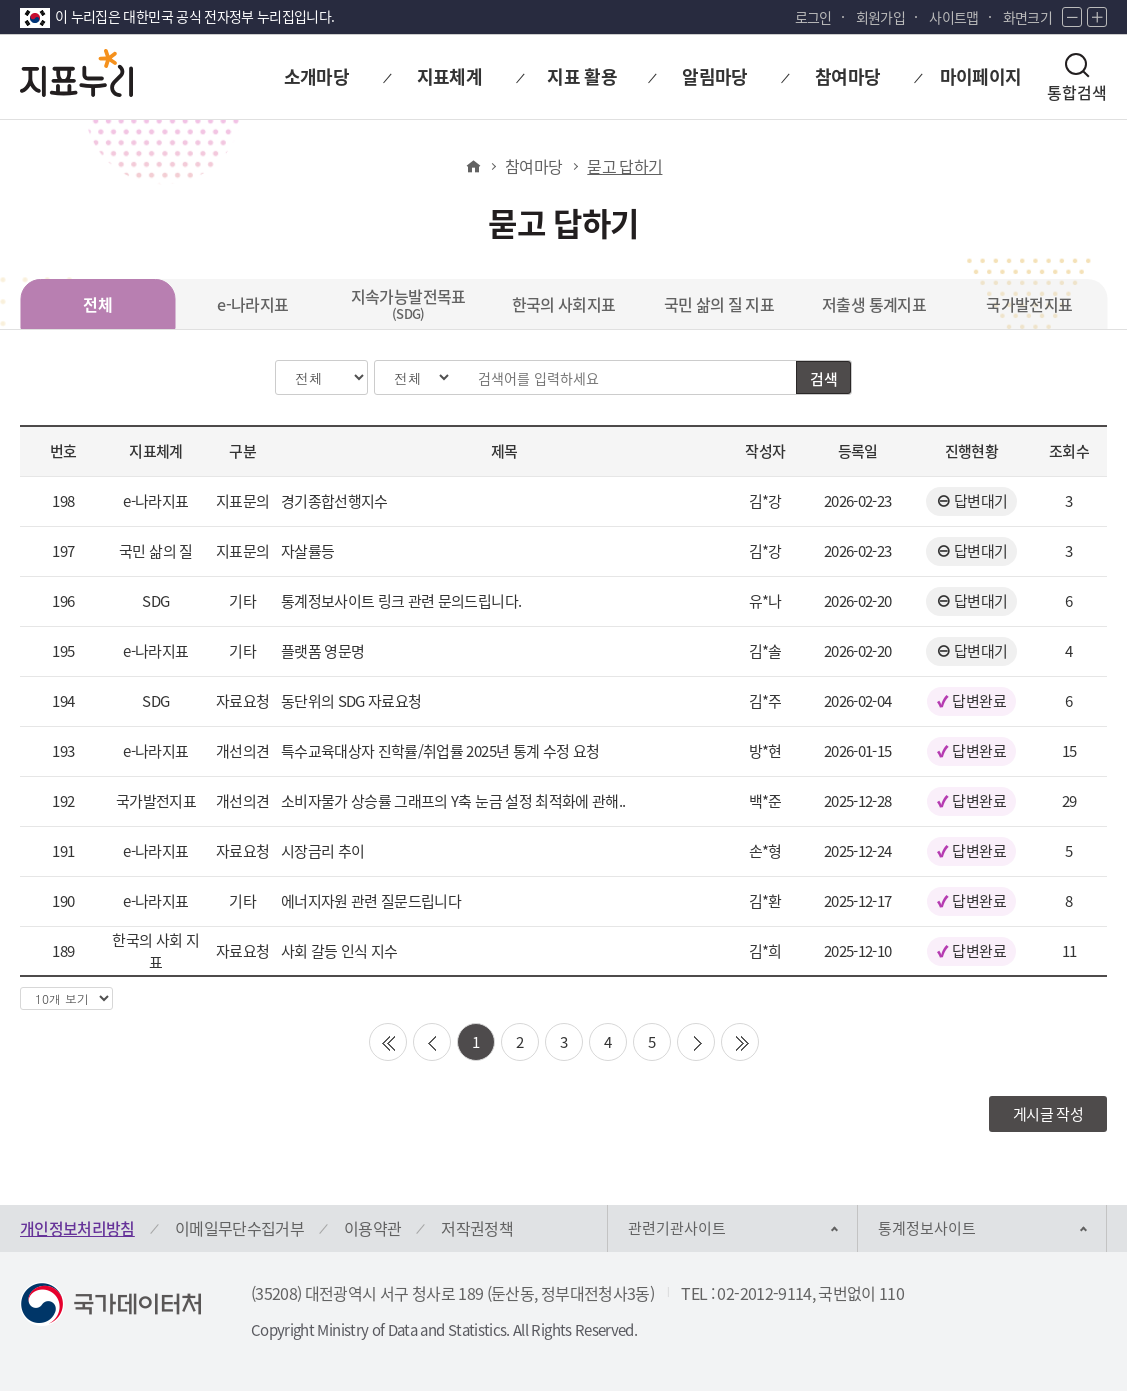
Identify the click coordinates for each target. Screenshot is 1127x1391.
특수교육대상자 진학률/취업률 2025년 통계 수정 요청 (440, 751)
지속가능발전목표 (408, 303)
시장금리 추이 (322, 851)
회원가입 (880, 17)
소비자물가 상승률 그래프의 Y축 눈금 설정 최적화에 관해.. (453, 801)
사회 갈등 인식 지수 (339, 951)
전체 (97, 304)
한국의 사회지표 (564, 304)
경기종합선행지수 (334, 501)
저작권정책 (477, 1228)
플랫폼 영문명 (322, 651)
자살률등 (307, 551)
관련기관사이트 (677, 1228)
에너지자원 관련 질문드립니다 (371, 901)
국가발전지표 (1029, 304)
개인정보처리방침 (77, 1228)
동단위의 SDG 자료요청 (351, 701)
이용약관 (372, 1228)
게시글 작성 (1048, 1114)
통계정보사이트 (927, 1228)
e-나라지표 (252, 304)
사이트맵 (953, 17)
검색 (823, 379)
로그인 (813, 17)
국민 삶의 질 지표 (719, 304)
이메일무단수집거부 (239, 1228)
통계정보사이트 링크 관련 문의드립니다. (401, 601)
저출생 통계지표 (874, 304)
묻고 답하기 (624, 166)
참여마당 (533, 166)
